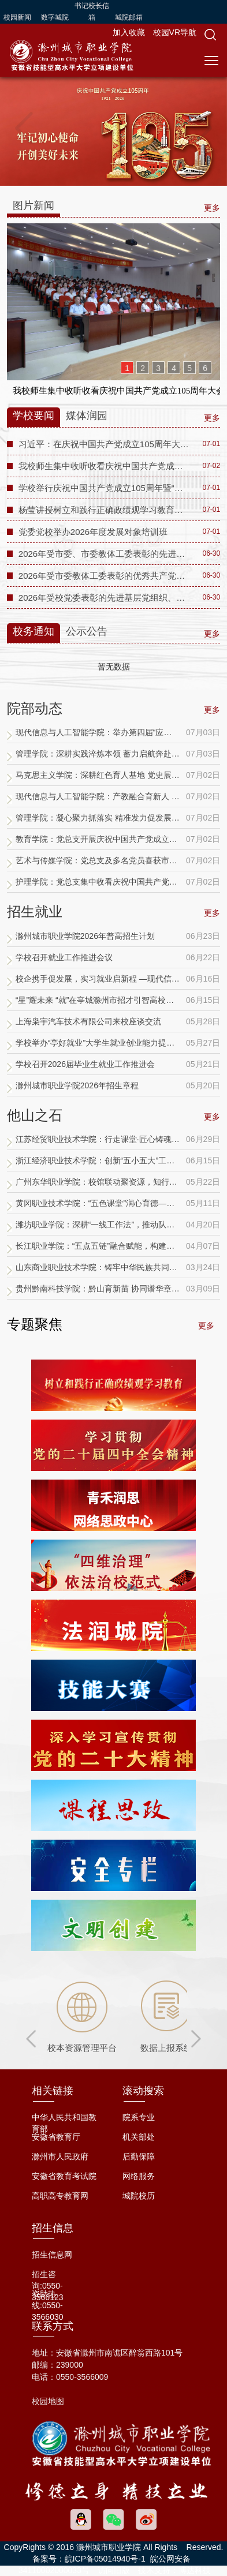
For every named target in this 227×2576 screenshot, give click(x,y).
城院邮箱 (129, 17)
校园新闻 (17, 17)
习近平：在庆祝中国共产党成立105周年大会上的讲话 (104, 444)
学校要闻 (33, 415)
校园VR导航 (174, 32)
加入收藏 (130, 32)
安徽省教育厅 (56, 2136)
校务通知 (33, 631)
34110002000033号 (54, 2570)
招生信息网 (52, 2254)
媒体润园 (86, 415)
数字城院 (55, 17)
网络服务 (138, 2176)
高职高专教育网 (60, 2195)
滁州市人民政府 (60, 2156)
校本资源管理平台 (82, 2048)
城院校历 (138, 2195)
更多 (212, 709)
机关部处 (138, 2136)
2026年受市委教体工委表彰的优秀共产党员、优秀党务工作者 (104, 576)
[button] (210, 35)
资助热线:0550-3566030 (48, 2305)
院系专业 (138, 2117)
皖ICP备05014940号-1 (105, 2558)
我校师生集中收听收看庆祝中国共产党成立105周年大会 (104, 466)
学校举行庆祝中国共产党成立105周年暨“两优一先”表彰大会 (104, 488)
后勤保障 (138, 2156)
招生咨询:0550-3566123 (48, 2286)
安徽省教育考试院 (64, 2176)
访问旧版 (114, 2570)
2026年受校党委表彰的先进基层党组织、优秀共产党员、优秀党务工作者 (104, 597)
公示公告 (86, 631)
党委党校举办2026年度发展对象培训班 (93, 532)
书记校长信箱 (92, 11)
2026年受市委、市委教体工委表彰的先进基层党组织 (104, 554)
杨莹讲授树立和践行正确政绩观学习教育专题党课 (104, 510)
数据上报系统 (166, 2048)
